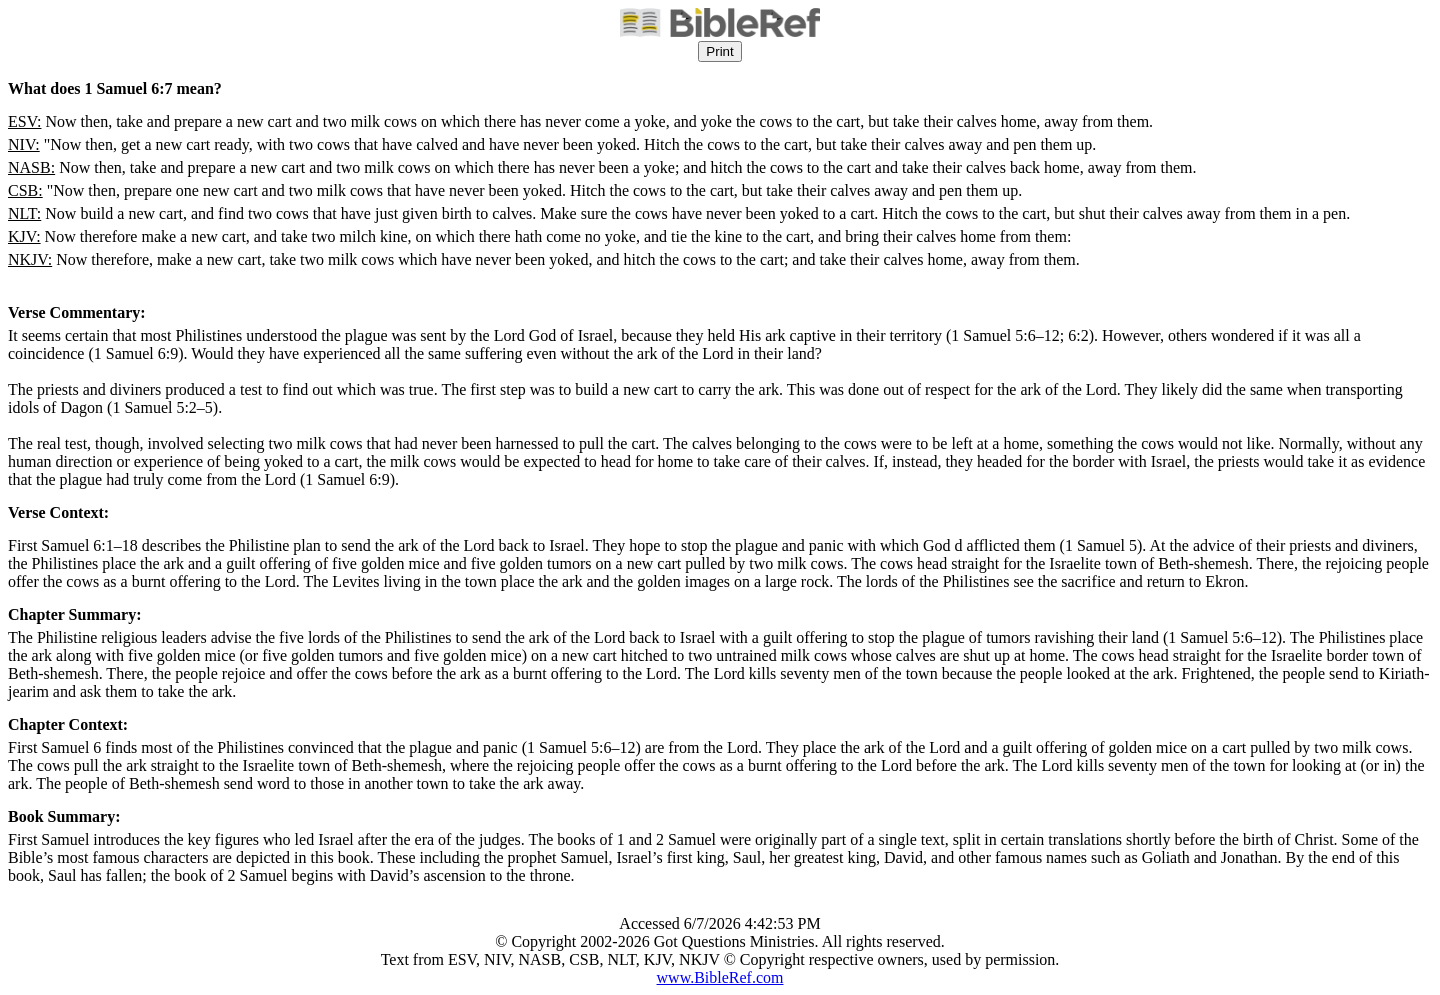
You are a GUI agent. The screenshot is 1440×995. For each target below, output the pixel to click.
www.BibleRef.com (720, 977)
